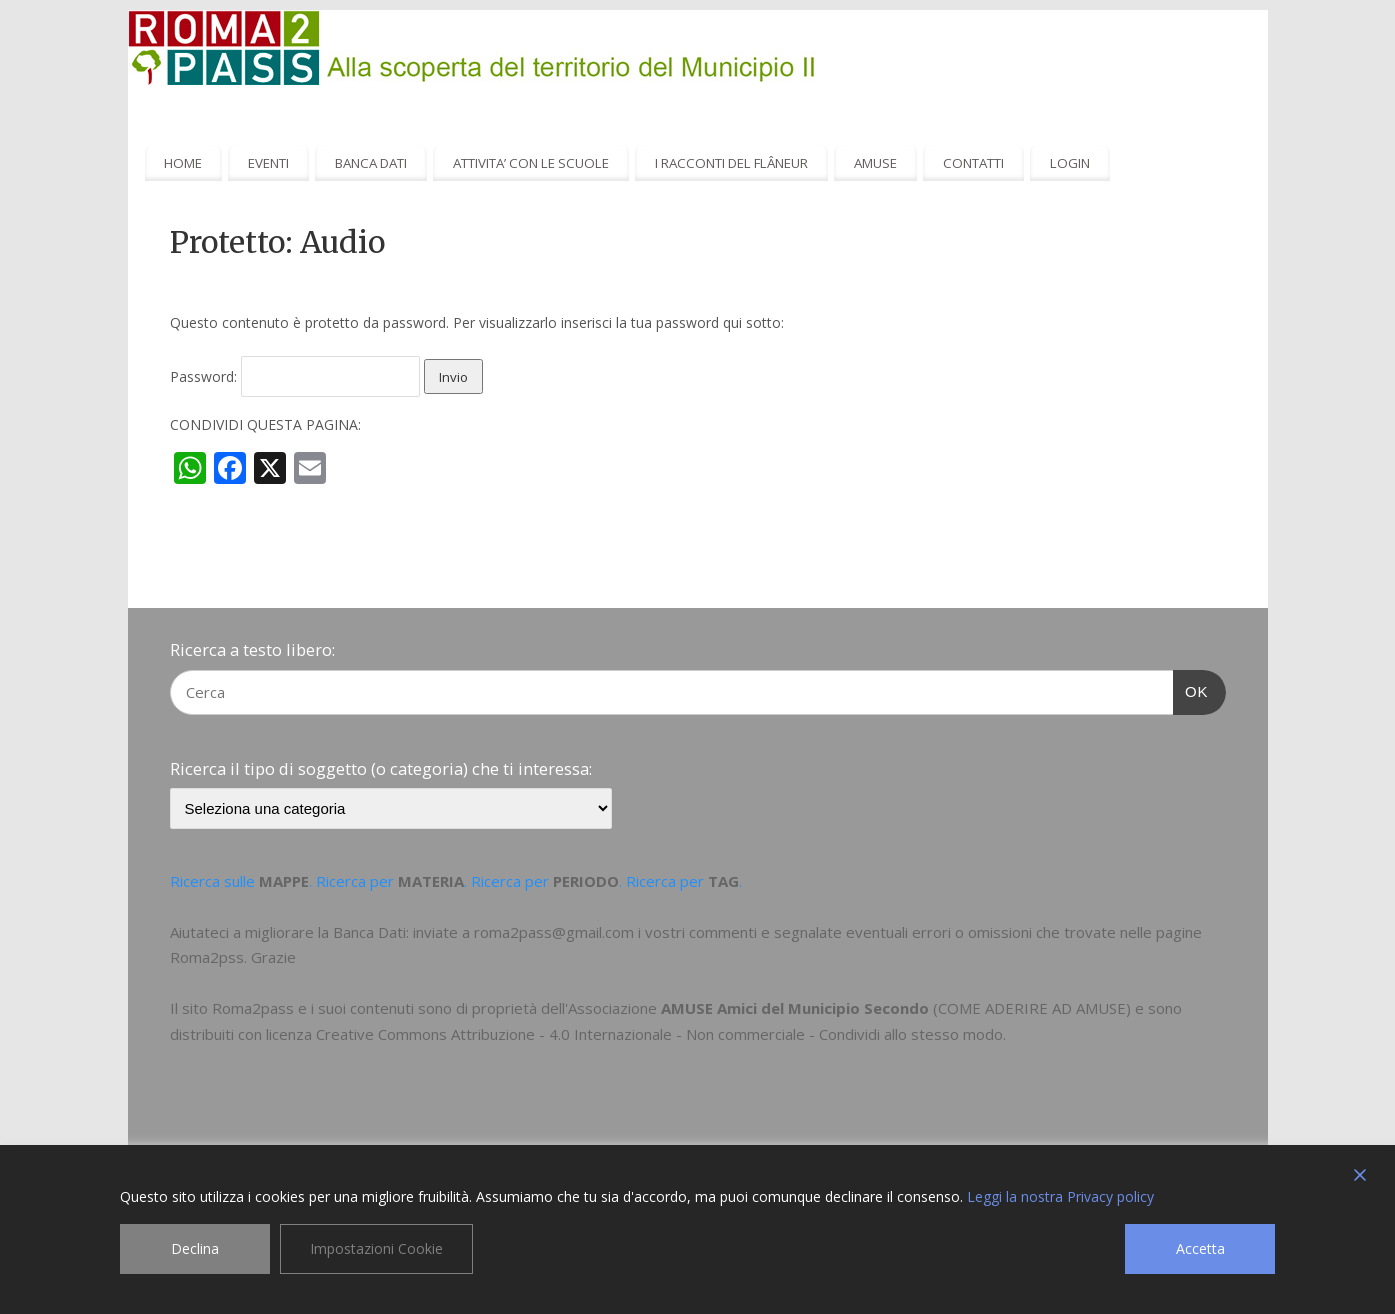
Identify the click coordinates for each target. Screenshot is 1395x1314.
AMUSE (875, 163)
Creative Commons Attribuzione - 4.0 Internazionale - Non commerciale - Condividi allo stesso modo (659, 1034)
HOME (183, 163)
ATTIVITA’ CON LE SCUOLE (531, 163)
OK (1191, 689)
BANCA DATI (371, 163)
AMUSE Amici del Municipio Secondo (795, 1008)
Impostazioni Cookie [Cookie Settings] (376, 1248)
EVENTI (268, 163)
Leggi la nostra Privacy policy (1060, 1196)
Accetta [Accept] (1200, 1248)
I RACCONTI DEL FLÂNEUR (731, 163)
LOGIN (1070, 163)
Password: (295, 376)
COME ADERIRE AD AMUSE (1032, 1008)
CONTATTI (973, 163)
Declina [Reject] (195, 1248)
